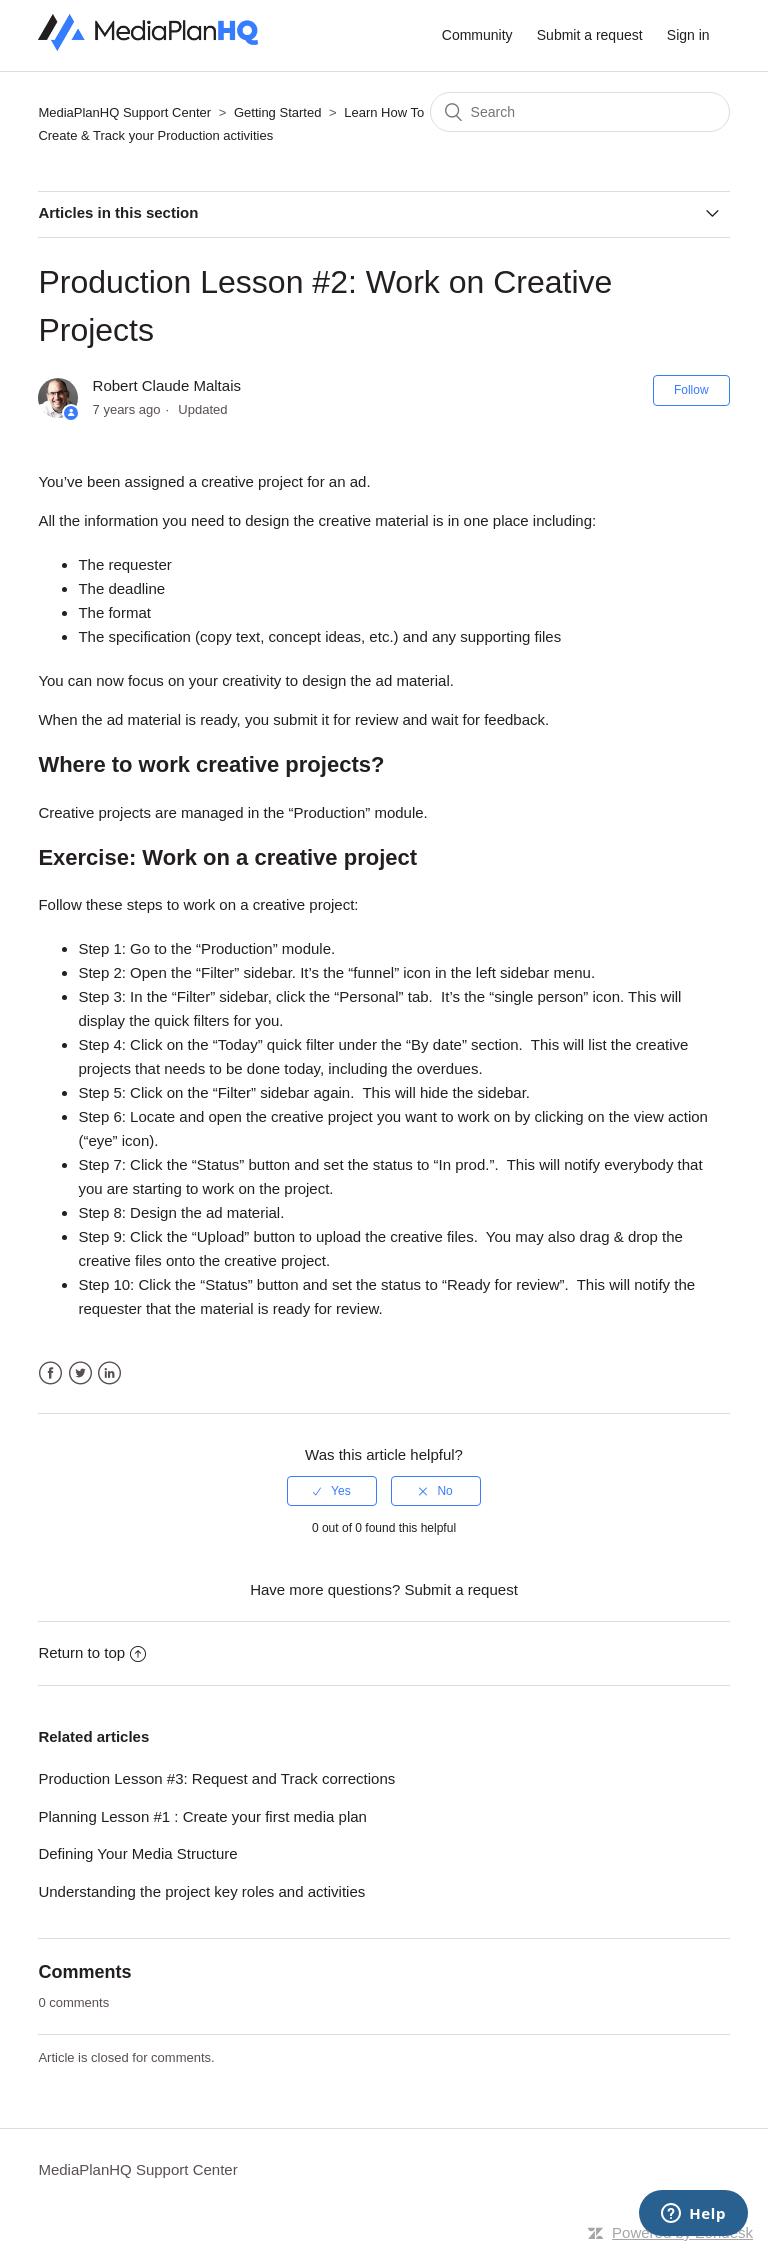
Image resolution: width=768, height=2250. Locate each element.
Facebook (50, 1373)
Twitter (80, 1373)
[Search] (580, 112)
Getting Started (277, 112)
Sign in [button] (688, 35)
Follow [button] (691, 390)
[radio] (332, 1491)
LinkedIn (109, 1373)
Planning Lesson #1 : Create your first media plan (202, 1816)
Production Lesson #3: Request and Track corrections (216, 1778)
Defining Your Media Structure (137, 1853)
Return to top (92, 1652)
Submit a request (590, 35)
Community (477, 35)
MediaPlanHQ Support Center (124, 112)
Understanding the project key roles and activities (201, 1891)
